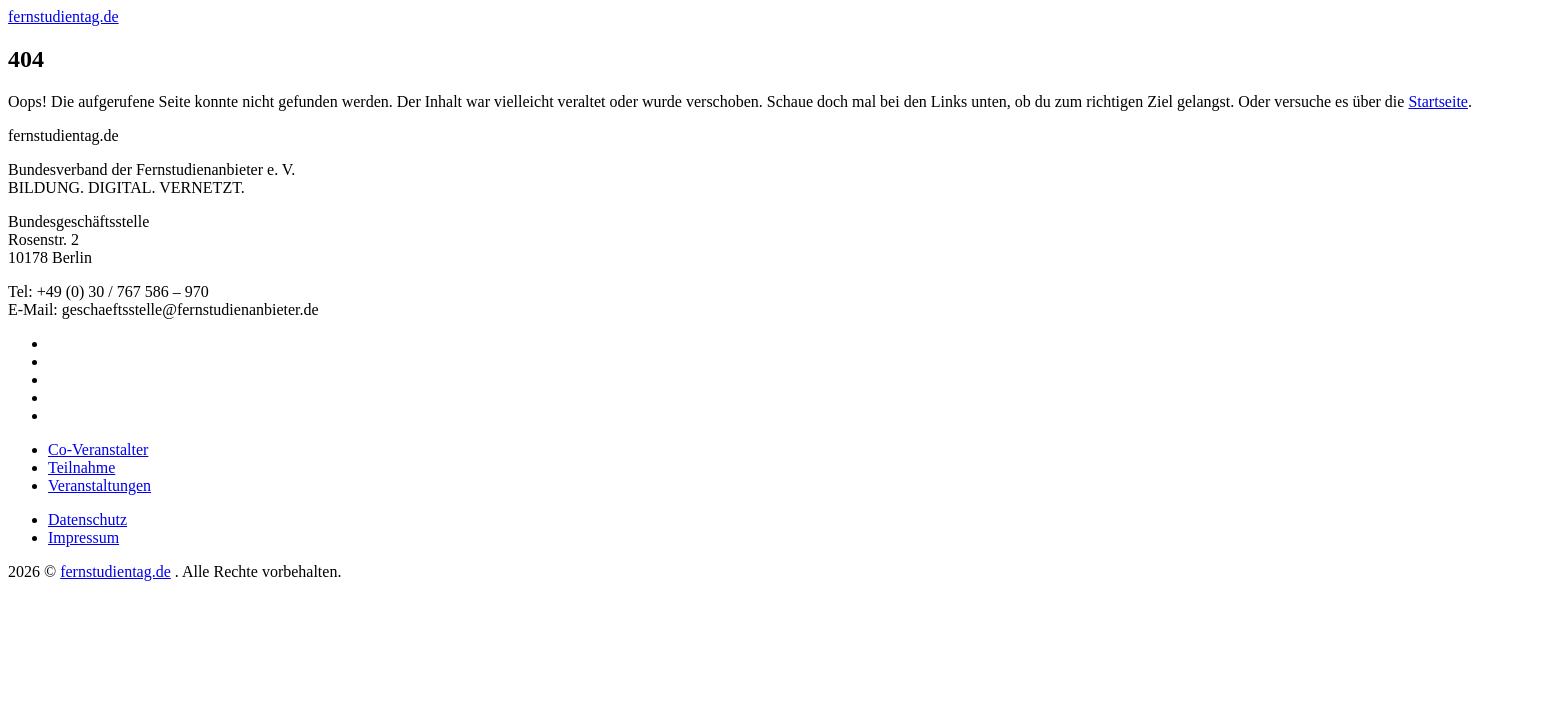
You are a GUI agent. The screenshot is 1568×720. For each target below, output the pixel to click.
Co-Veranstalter (98, 449)
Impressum (83, 537)
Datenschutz (87, 519)
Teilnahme (81, 467)
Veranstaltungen (99, 485)
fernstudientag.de (63, 16)
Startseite (1438, 101)
